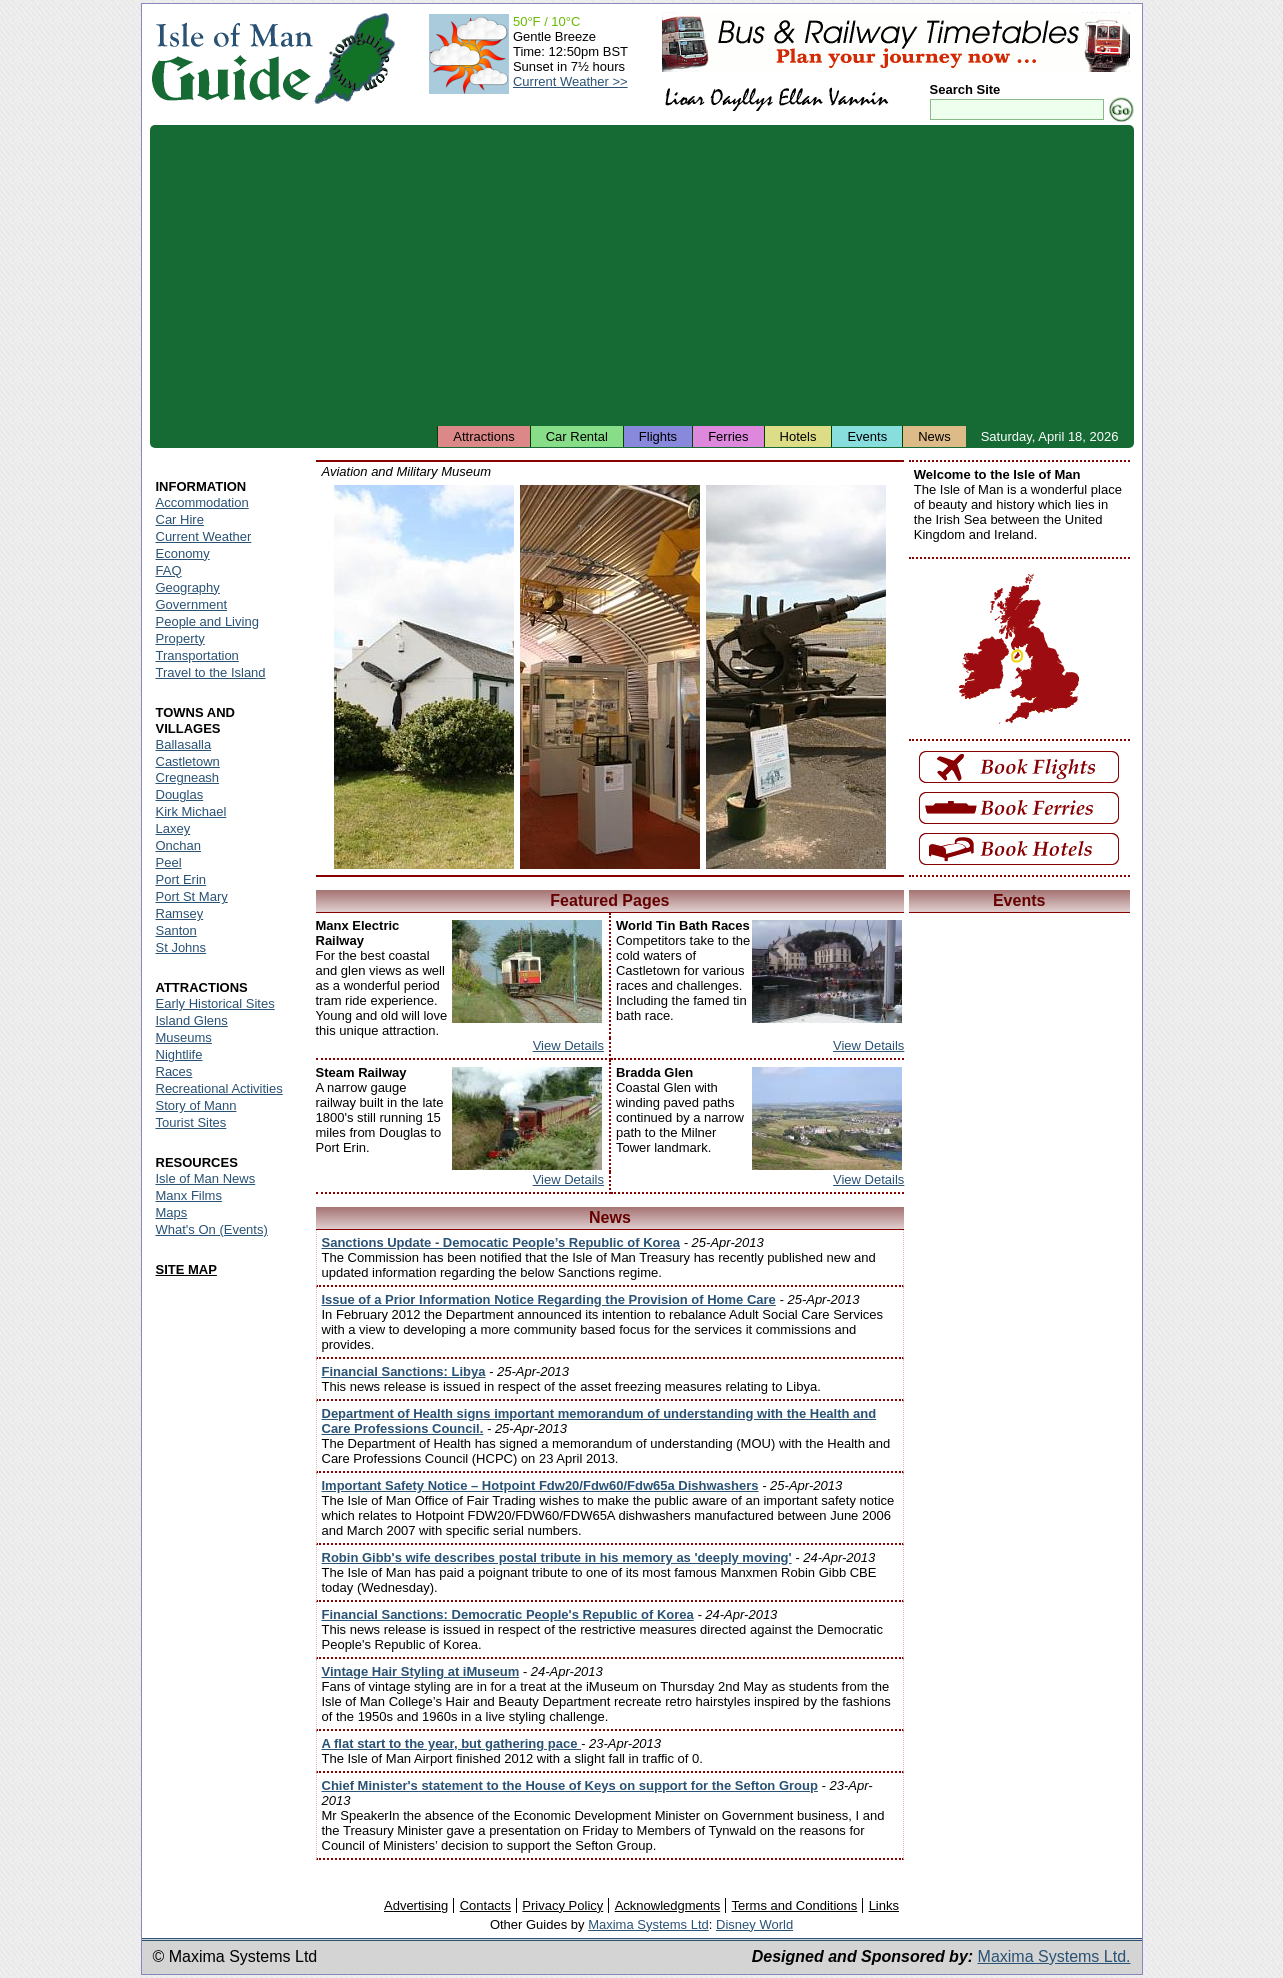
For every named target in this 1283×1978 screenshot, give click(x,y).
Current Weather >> (570, 81)
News (934, 436)
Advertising (416, 1905)
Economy (183, 553)
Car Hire (180, 519)
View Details (568, 1045)
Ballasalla (184, 744)
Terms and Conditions (795, 1905)
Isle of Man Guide (231, 58)
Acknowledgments (668, 1905)
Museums (184, 1037)
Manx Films (189, 1195)
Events (867, 436)
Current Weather (204, 536)
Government (192, 604)
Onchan (179, 845)
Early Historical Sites (215, 1003)
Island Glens (192, 1020)
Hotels (798, 436)
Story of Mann (196, 1105)
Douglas (180, 794)
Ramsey (180, 913)
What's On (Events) (212, 1229)
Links (884, 1905)
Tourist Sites (191, 1122)
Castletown (188, 761)
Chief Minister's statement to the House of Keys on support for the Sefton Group (570, 1785)
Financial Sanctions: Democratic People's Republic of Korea (508, 1614)
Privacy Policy (562, 1905)
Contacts (485, 1905)
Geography (188, 587)
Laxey (173, 828)
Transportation (197, 655)
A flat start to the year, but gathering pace (452, 1743)
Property (180, 638)
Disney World (754, 1924)
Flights (658, 436)
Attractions (483, 436)
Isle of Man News (206, 1178)
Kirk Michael (191, 811)
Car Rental (577, 436)
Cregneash (188, 777)
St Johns (181, 947)
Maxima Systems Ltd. (1054, 1956)
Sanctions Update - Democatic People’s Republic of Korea (501, 1242)
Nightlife (179, 1054)
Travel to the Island (211, 672)
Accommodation (202, 502)
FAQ (169, 570)
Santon (176, 930)
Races (174, 1071)
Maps (172, 1212)
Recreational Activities (219, 1088)
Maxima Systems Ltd (648, 1924)
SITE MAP (186, 1269)
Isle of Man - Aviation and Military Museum (424, 677)
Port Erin (181, 879)
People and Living (207, 621)
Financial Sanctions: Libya (404, 1371)
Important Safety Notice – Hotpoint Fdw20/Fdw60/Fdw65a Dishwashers (540, 1485)
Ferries (728, 436)
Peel (169, 862)
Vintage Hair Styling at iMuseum (421, 1671)
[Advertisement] (642, 275)
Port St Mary (192, 896)
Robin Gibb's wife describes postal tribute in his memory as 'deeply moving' (557, 1557)
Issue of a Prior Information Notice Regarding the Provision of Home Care (549, 1299)
